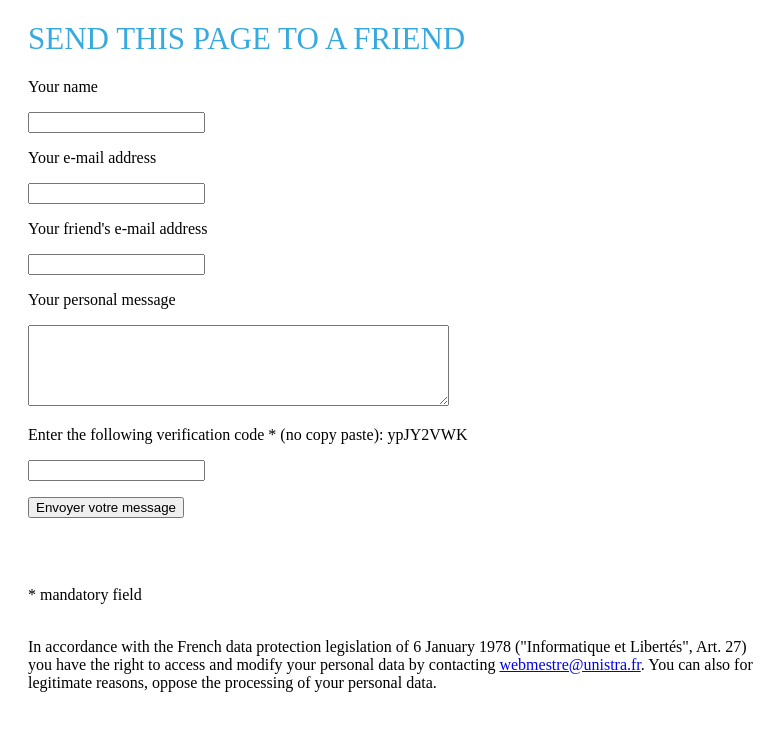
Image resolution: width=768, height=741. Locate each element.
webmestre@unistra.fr (569, 679)
